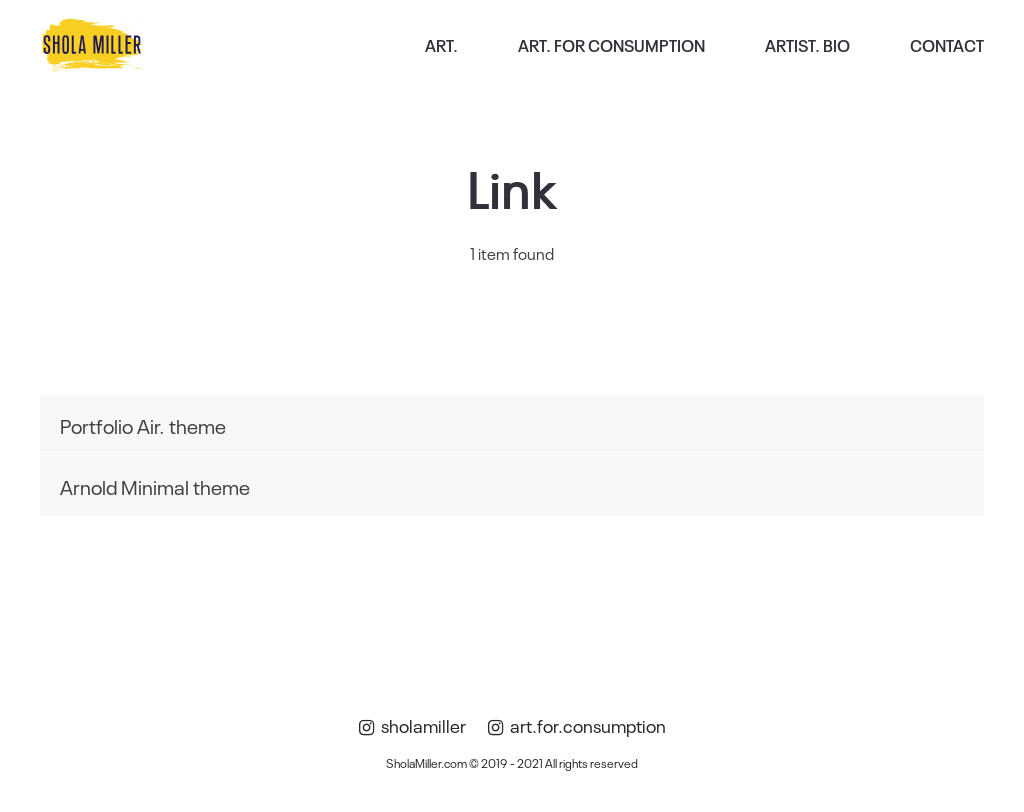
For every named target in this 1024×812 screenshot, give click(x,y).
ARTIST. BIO (807, 45)
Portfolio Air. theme (143, 425)
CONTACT (947, 45)
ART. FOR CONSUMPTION (611, 45)
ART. (441, 45)
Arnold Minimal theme (155, 486)
